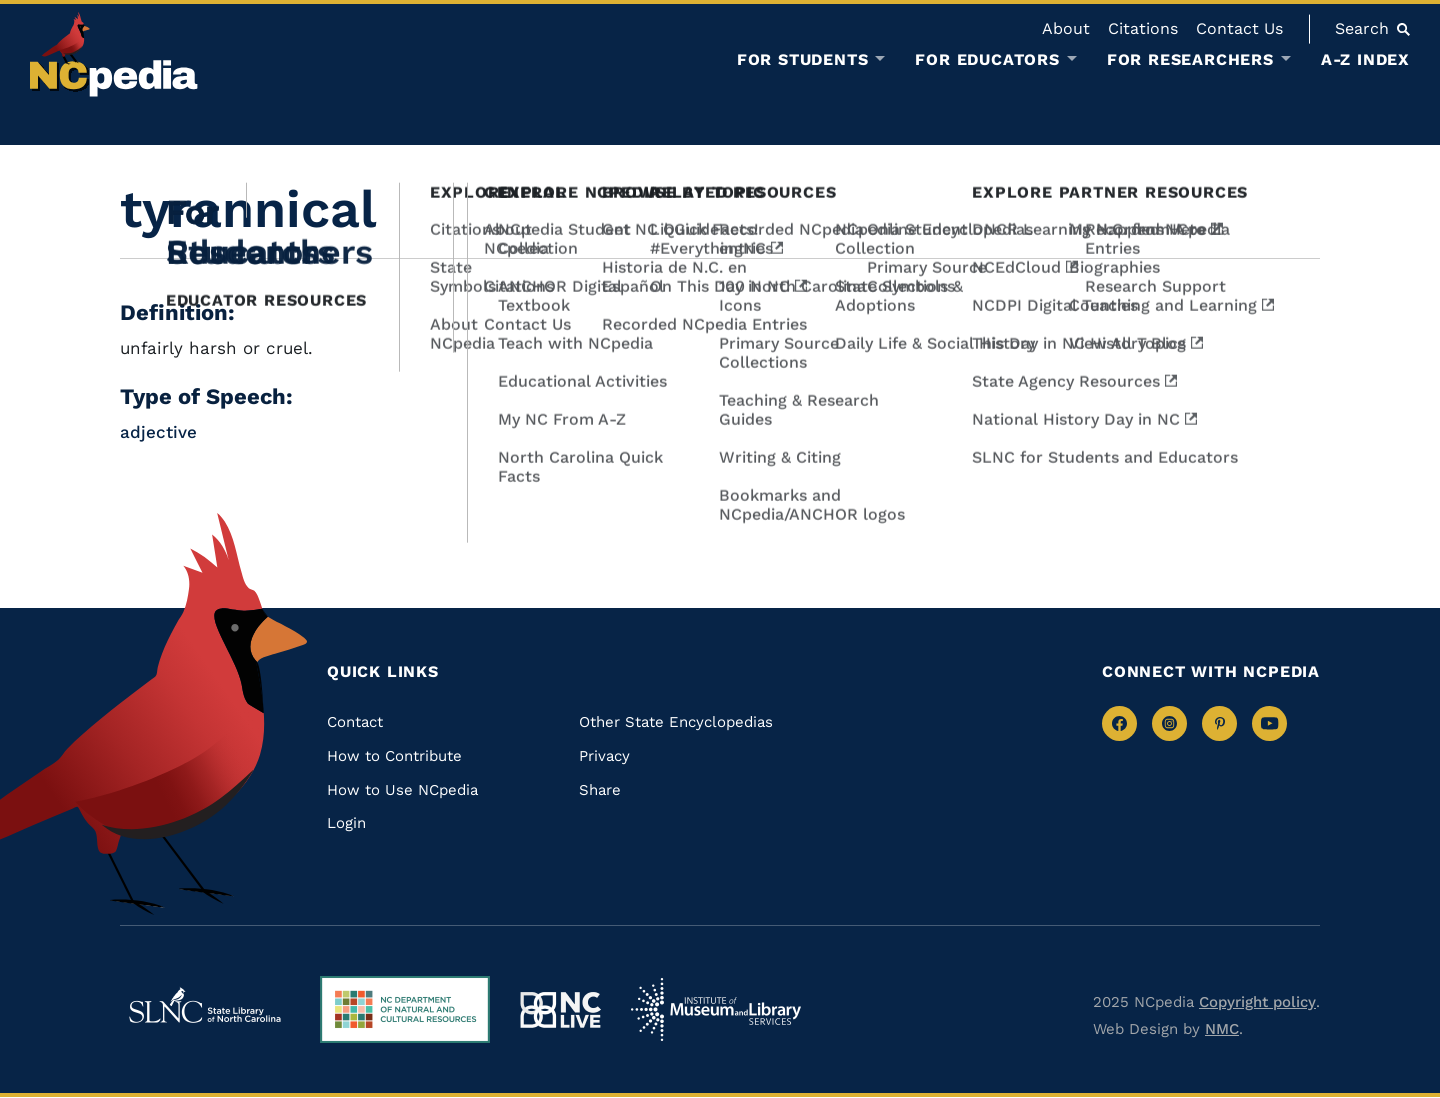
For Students (803, 60)
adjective (158, 432)
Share (600, 790)
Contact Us (1239, 28)
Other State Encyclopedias (676, 722)
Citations (1143, 28)
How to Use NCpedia (402, 790)
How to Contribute (394, 756)
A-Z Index (1365, 59)
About (1066, 28)
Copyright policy (1257, 1002)
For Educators (987, 60)
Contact (355, 722)
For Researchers (1190, 60)
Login (346, 823)
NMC (1222, 1029)
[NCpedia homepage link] (114, 54)
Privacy (604, 756)
